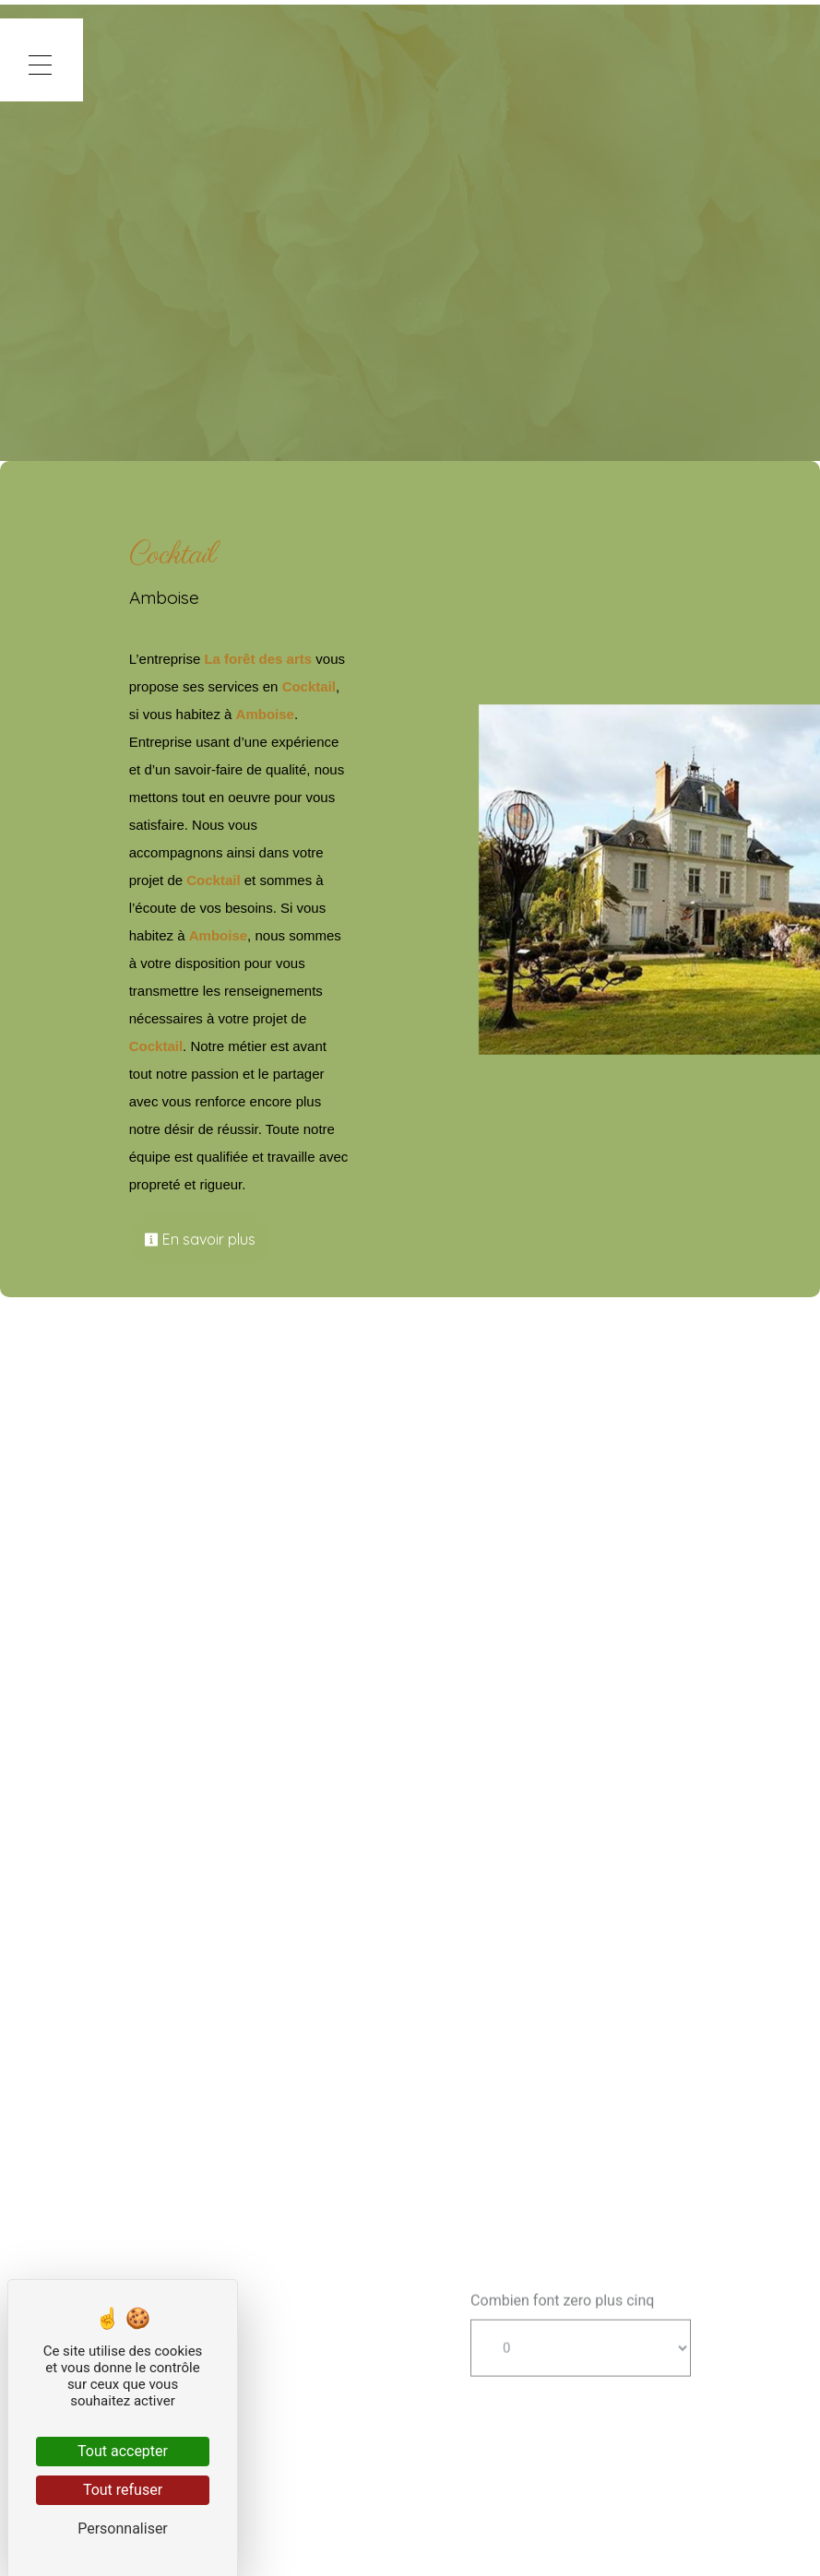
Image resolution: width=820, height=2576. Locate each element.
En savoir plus (226, 1239)
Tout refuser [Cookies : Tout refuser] (122, 2490)
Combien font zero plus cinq (562, 2349)
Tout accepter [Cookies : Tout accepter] (122, 2451)
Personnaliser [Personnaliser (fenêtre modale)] (122, 2528)
